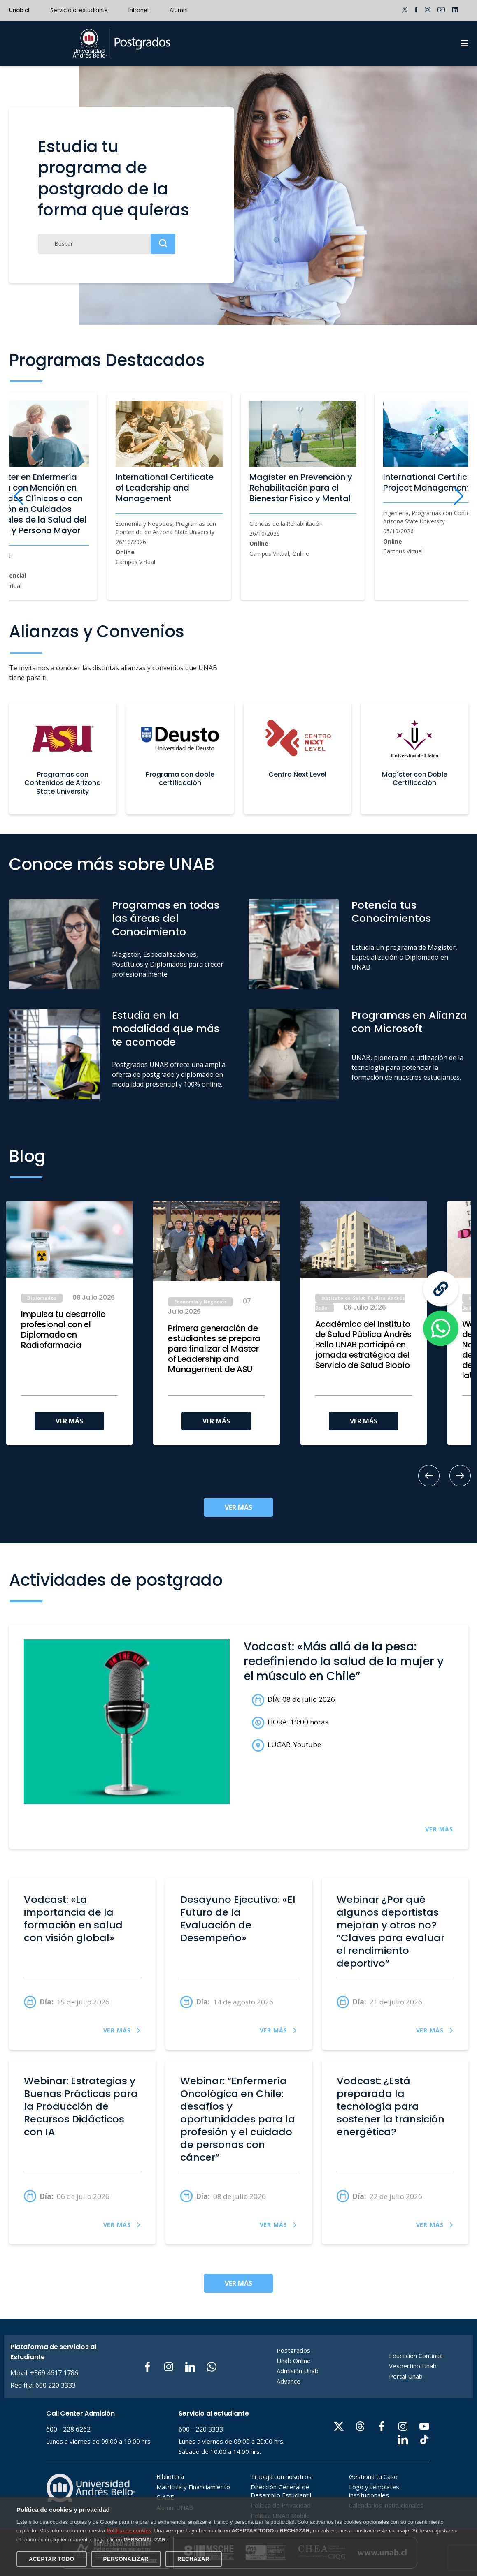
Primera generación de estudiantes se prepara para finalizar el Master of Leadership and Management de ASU (214, 1349)
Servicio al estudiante (79, 10)
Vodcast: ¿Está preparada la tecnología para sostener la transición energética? (390, 2106)
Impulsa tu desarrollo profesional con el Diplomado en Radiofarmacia (63, 1329)
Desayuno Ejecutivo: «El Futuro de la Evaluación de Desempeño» (238, 1918)
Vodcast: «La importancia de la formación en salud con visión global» (73, 1918)
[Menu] (464, 43)
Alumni (179, 10)
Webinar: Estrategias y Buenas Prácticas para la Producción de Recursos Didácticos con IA (81, 2106)
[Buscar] (106, 244)
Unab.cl (19, 10)
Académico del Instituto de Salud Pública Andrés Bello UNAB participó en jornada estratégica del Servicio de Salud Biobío (363, 1344)
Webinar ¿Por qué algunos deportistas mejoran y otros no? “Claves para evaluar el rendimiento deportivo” (390, 1931)
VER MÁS (69, 1421)
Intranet (138, 10)
